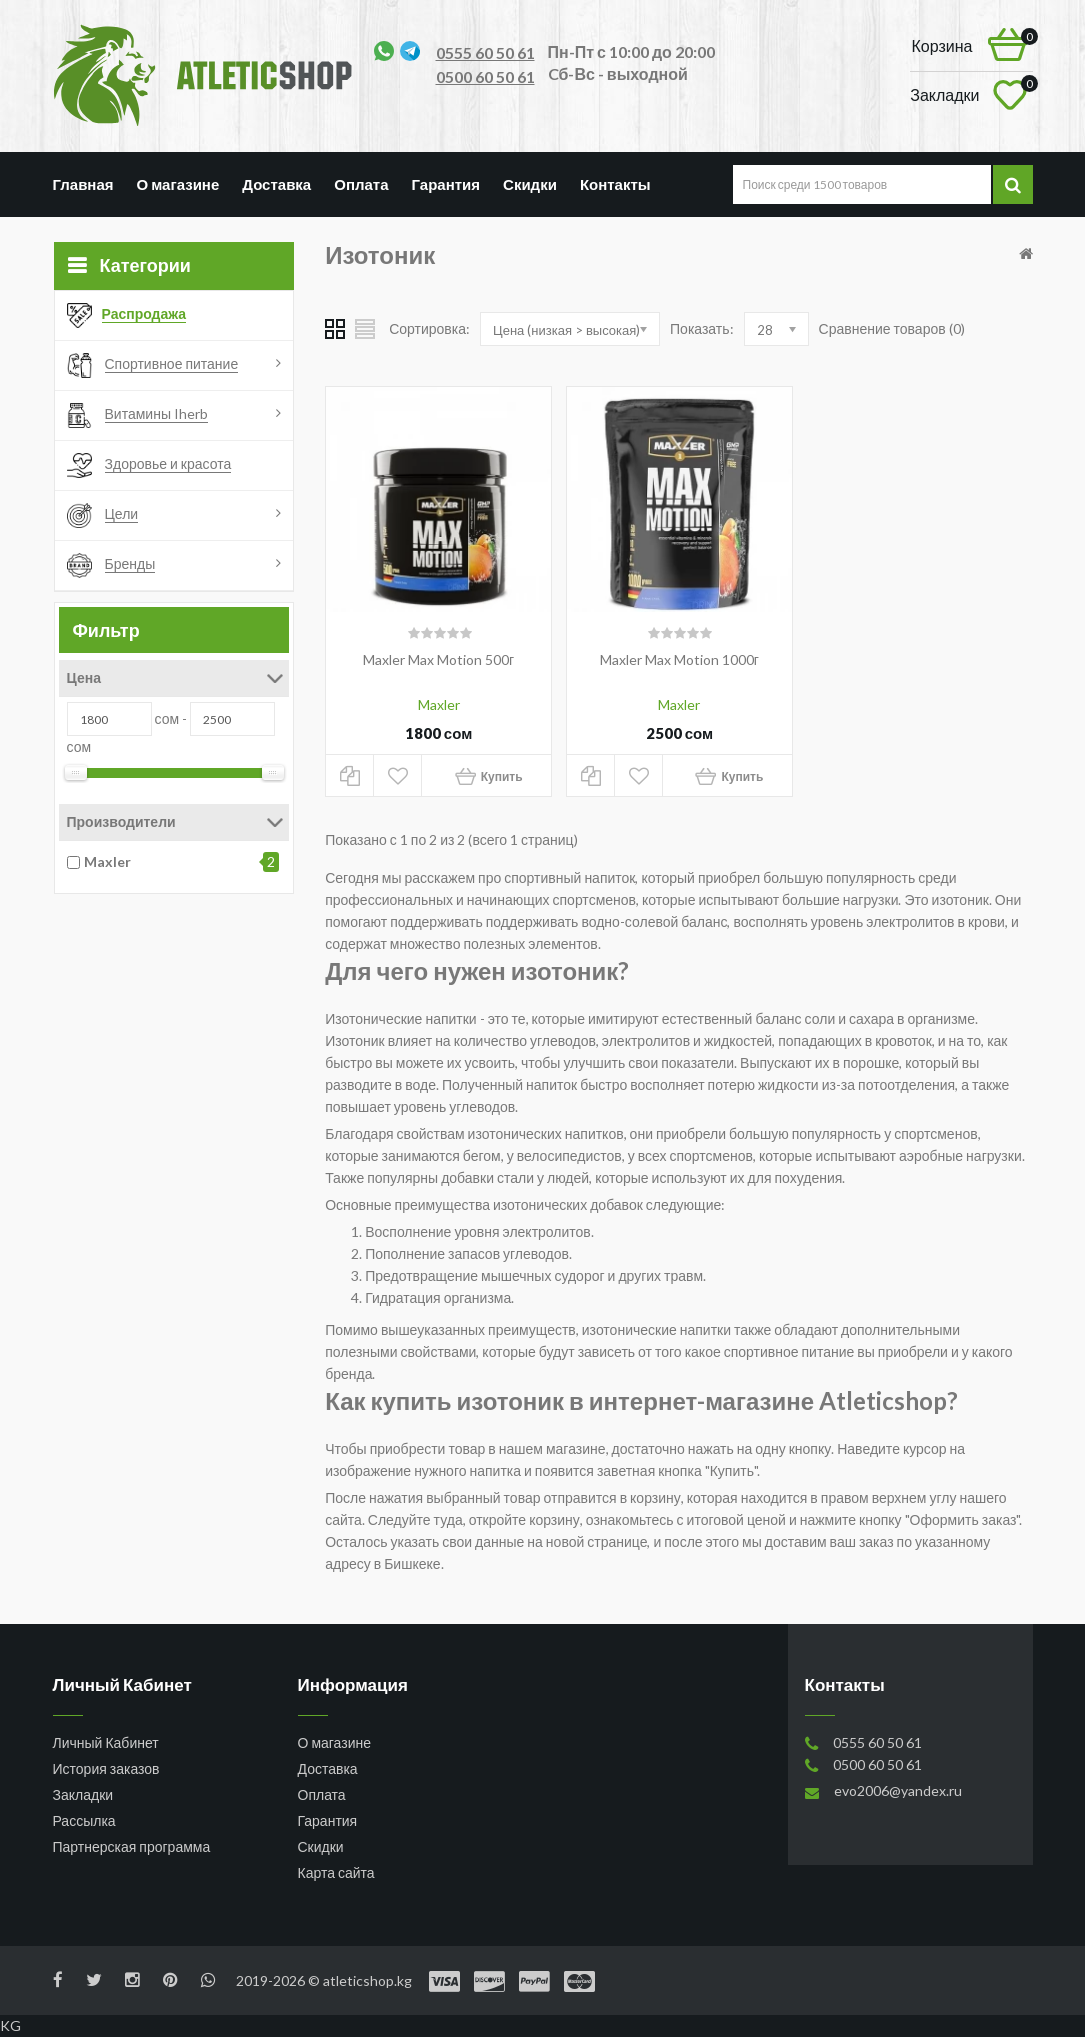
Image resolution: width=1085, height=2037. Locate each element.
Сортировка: (429, 328)
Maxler (107, 861)
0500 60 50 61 (485, 76)
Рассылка (84, 1820)
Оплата (361, 184)
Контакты (615, 184)
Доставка (276, 184)
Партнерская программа (132, 1846)
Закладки (83, 1794)
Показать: (702, 328)
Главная (83, 184)
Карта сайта (336, 1872)
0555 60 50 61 (485, 52)
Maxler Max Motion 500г (438, 659)
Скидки (530, 184)
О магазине (178, 184)
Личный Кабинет (106, 1742)
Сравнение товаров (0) (892, 328)
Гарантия (446, 184)
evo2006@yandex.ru (898, 1790)
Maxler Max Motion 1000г (679, 659)
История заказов (106, 1768)
